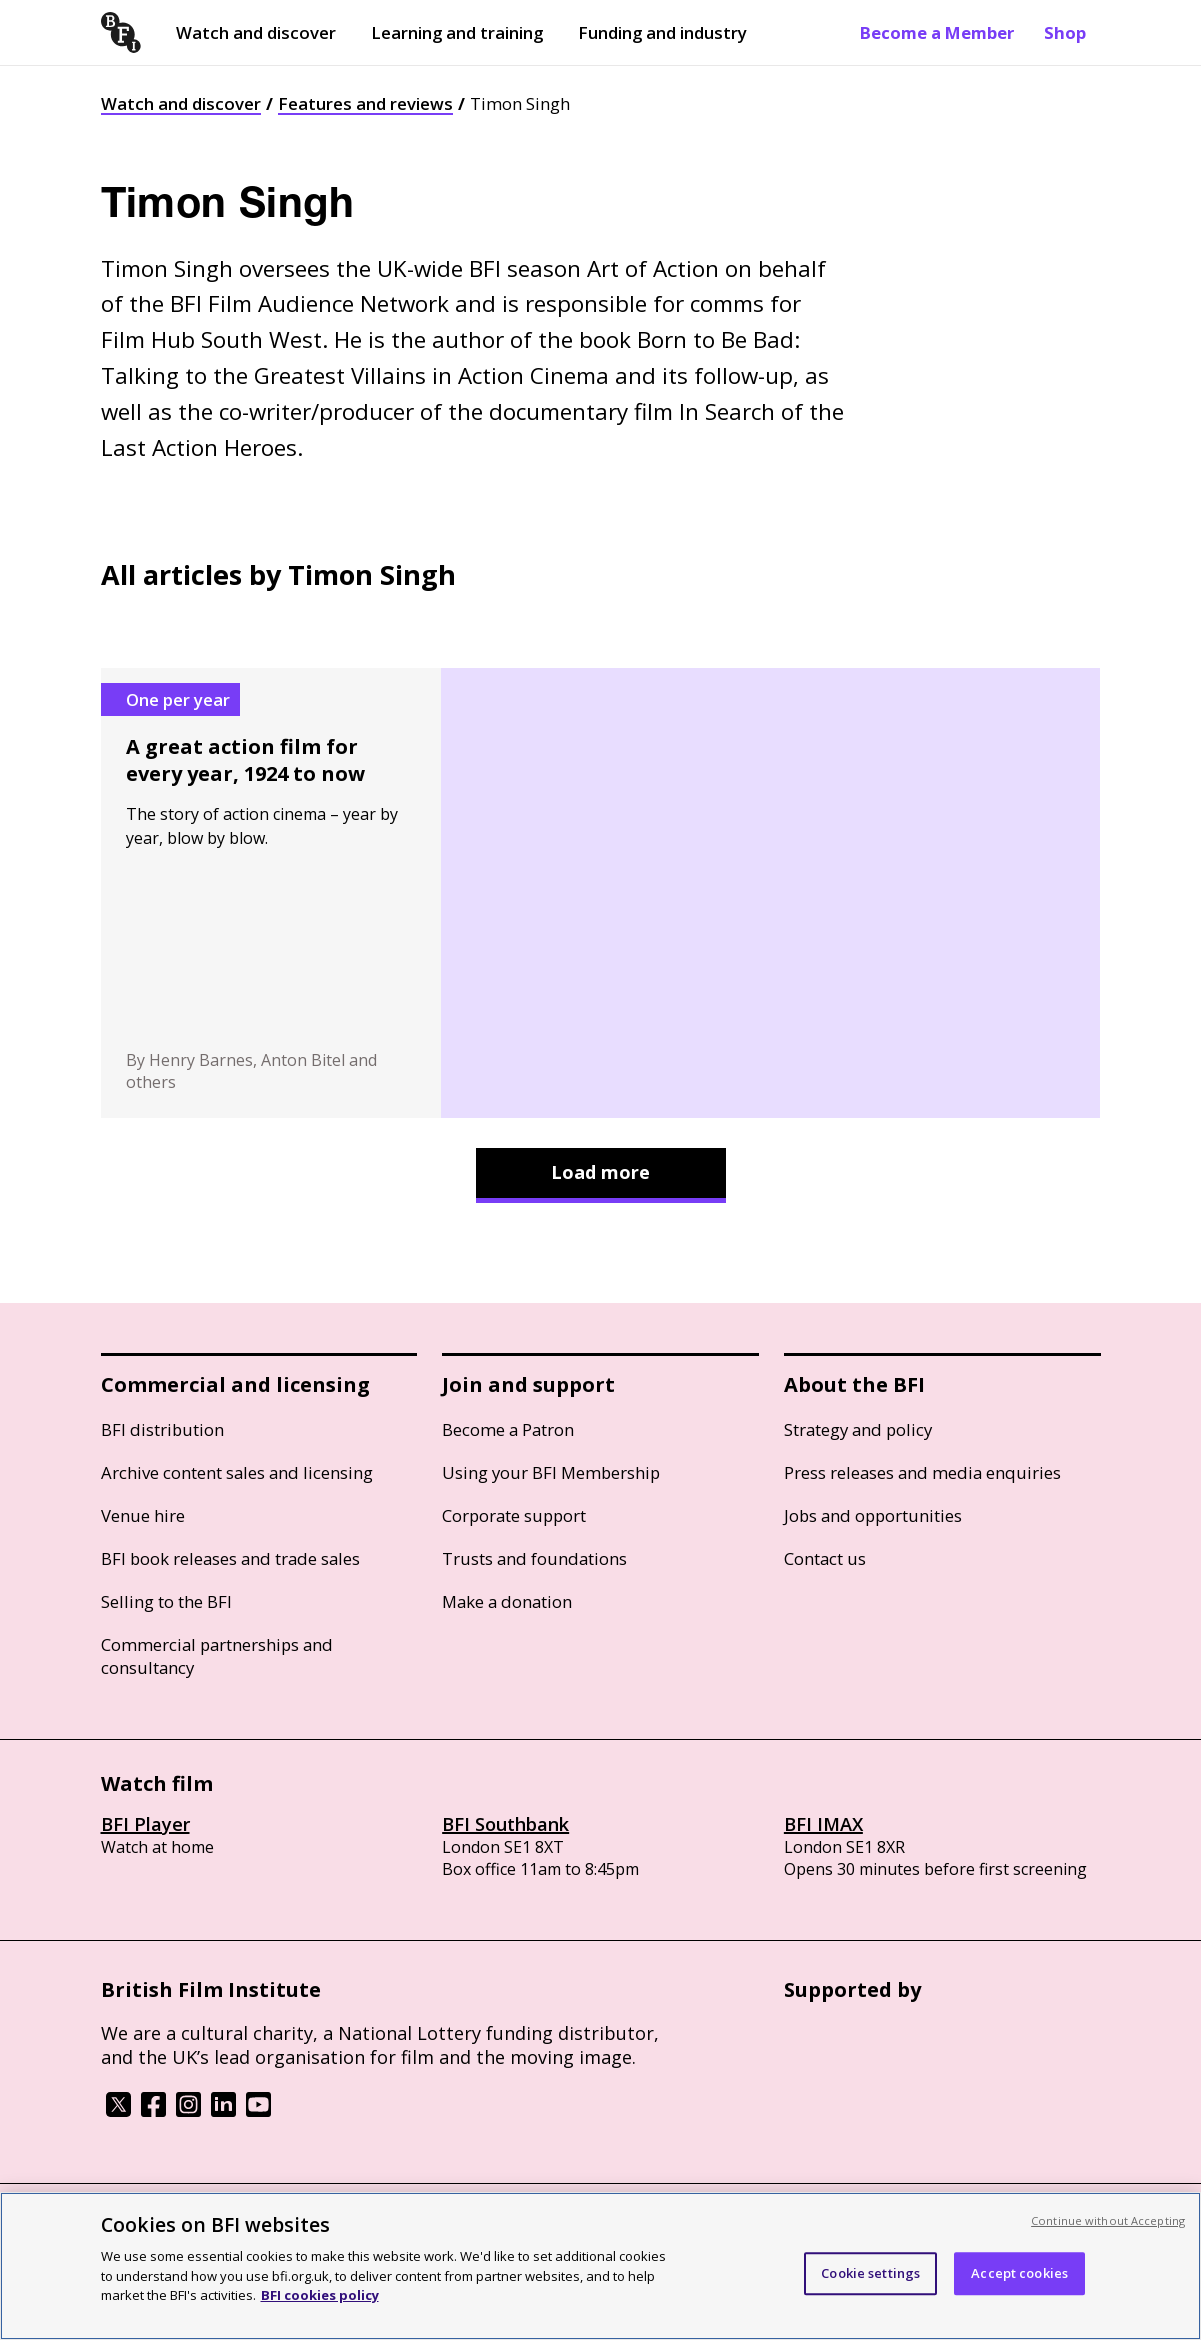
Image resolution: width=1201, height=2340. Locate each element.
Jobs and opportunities (873, 1515)
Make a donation (507, 1601)
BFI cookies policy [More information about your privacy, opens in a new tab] (320, 2295)
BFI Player (145, 1824)
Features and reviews (365, 103)
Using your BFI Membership (551, 1472)
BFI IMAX (823, 1824)
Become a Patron (508, 1429)
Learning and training (457, 32)
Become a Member (937, 32)
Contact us (825, 1558)
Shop (1065, 32)
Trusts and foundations (534, 1558)
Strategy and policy (858, 1429)
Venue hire (143, 1515)
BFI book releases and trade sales (230, 1558)
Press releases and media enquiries (922, 1472)
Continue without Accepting (1108, 2220)
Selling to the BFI (166, 1601)
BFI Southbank (505, 1824)
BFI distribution (162, 1429)
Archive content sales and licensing (237, 1472)
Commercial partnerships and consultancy (217, 1656)
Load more (600, 1172)
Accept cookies (1019, 2273)
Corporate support (514, 1515)
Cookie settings (870, 2273)
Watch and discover (256, 32)
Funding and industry (662, 32)
